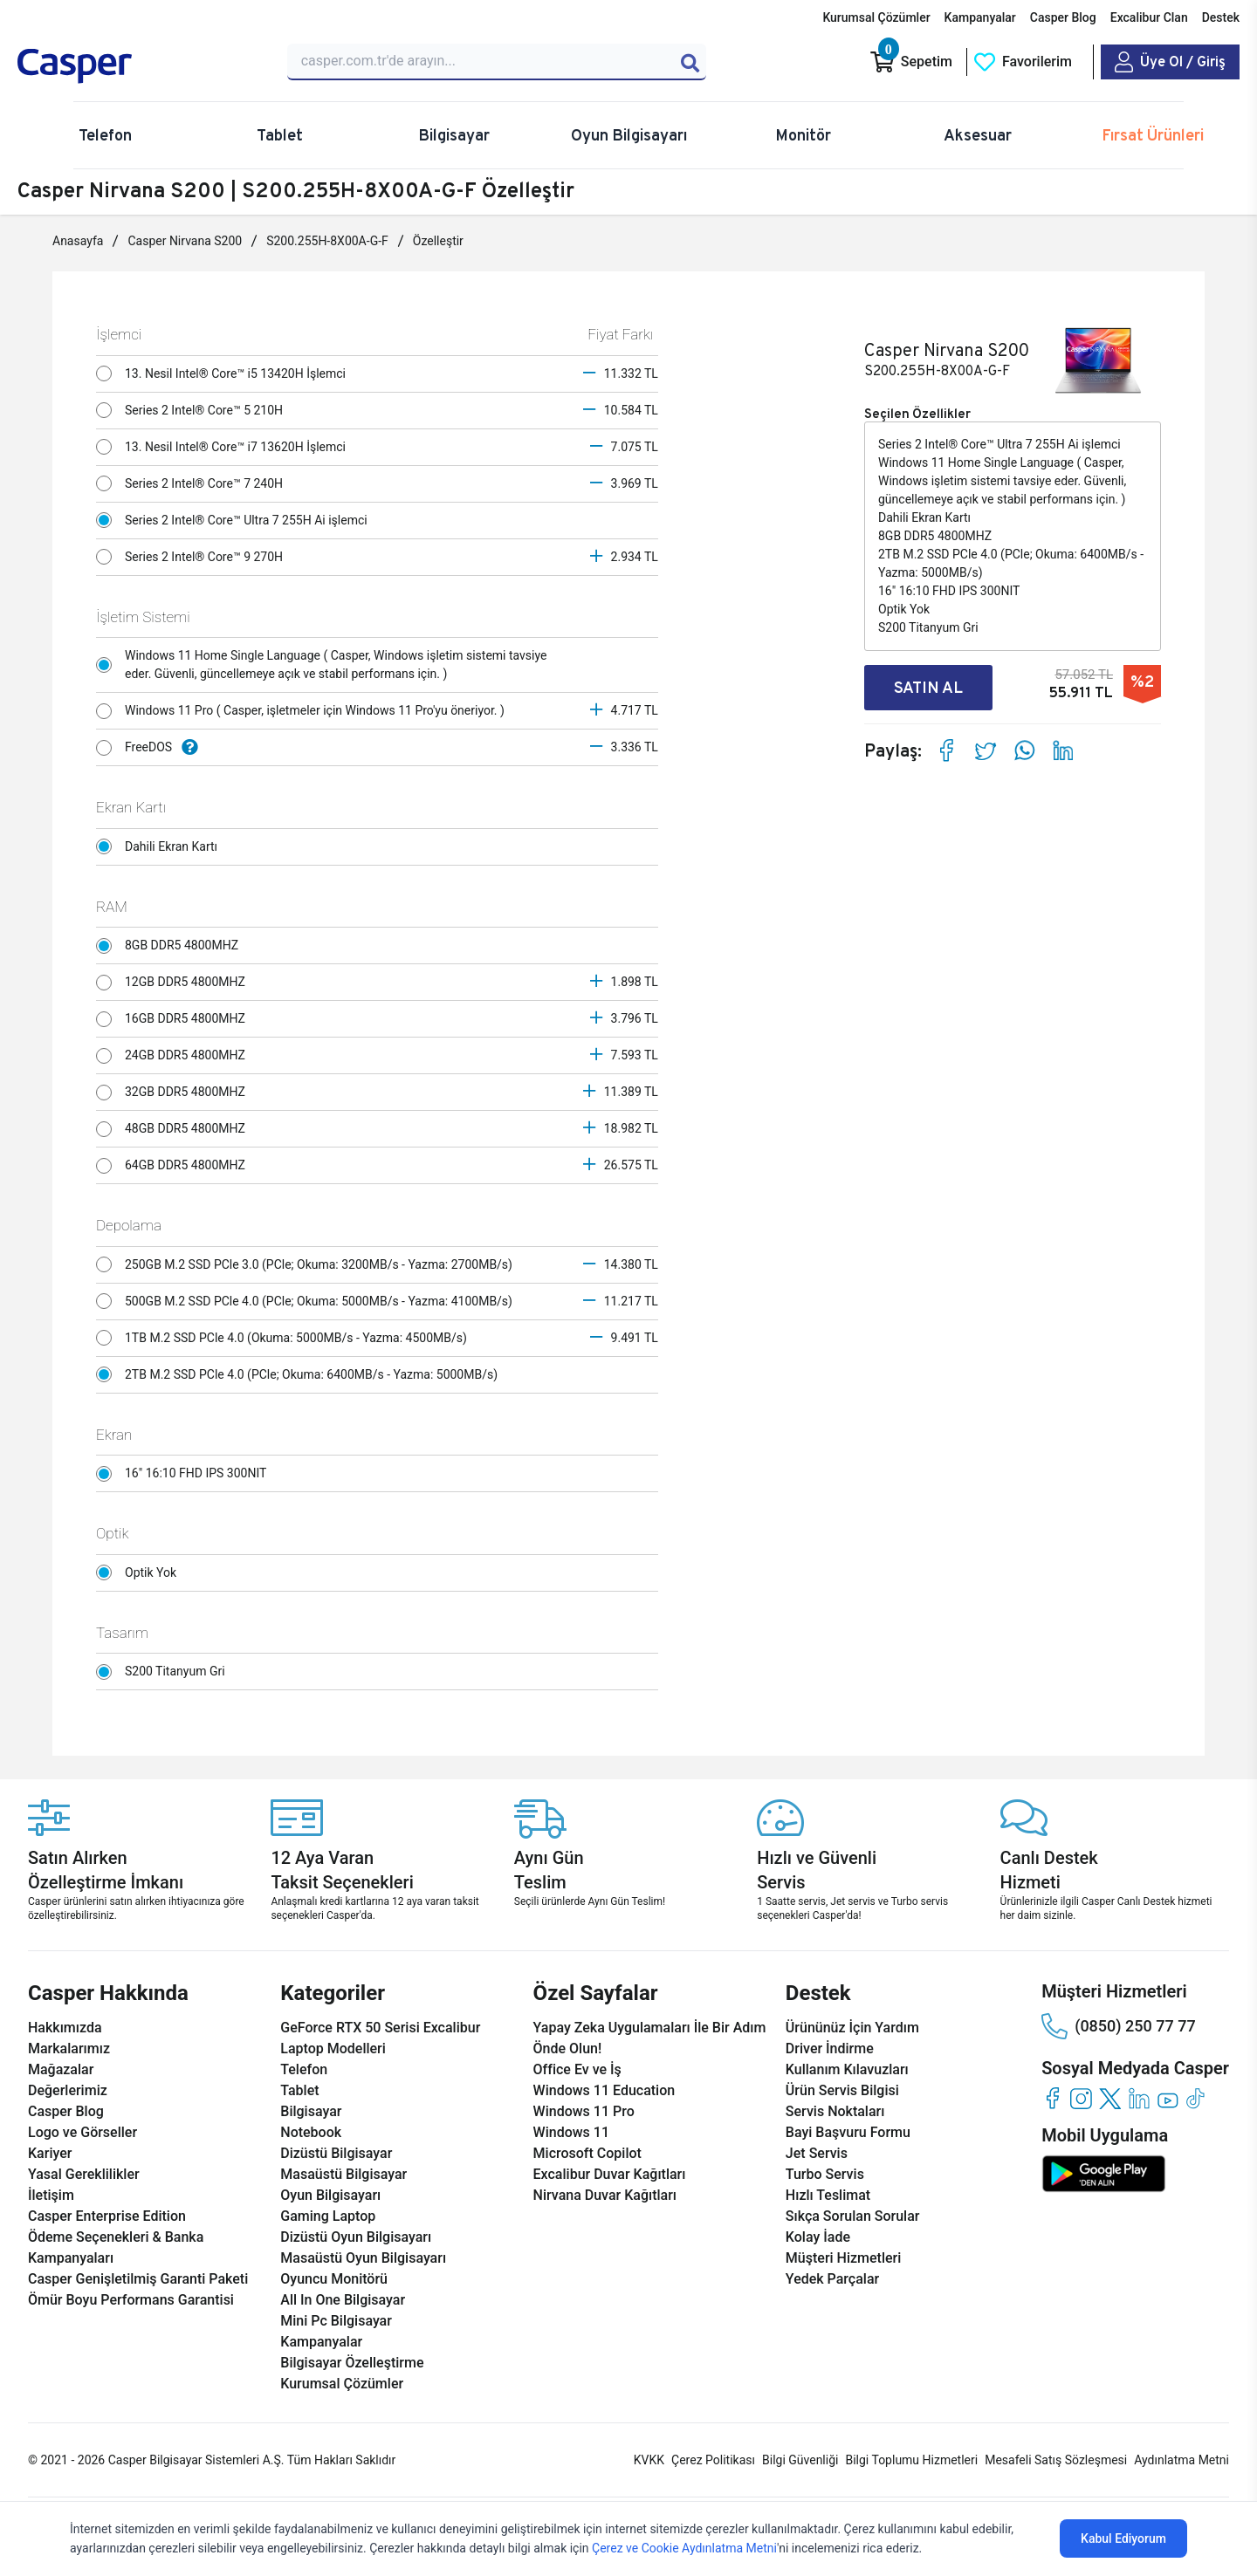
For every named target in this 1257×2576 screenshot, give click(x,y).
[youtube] (1167, 2098)
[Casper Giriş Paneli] (1170, 62)
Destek (1221, 17)
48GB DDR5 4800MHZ (175, 1129)
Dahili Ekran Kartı (161, 846)
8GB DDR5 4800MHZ (171, 946)
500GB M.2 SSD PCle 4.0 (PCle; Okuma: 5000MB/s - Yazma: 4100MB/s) (308, 1301)
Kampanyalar (980, 17)
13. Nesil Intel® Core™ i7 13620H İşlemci (225, 447)
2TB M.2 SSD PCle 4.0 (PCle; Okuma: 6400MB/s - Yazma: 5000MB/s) (301, 1374)
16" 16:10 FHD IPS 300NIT (186, 1474)
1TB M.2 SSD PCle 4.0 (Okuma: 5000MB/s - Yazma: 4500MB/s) (286, 1338)
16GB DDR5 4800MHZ (175, 1019)
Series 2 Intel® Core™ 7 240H (194, 483)
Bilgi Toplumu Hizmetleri (911, 2460)
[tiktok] (1196, 2098)
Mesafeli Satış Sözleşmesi (1056, 2460)
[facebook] (1052, 2098)
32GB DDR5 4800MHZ (175, 1092)
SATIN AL (928, 687)
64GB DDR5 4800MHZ (175, 1166)
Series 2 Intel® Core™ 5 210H (194, 410)
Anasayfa (77, 241)
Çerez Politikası (713, 2460)
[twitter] (1110, 2098)
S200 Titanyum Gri (165, 1672)
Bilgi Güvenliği (800, 2460)
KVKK (649, 2460)
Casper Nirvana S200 (184, 241)
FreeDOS (151, 747)
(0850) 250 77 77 (1118, 2026)
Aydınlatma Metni (1181, 2460)
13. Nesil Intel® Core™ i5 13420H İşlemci (225, 373)
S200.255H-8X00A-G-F (327, 241)
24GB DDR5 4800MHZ (175, 1056)
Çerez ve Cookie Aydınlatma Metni (684, 2548)
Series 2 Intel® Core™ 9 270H (194, 557)
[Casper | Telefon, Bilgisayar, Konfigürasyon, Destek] (141, 66)
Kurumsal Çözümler (876, 17)
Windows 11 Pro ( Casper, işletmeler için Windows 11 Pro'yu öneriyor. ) (304, 711)
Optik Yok (141, 1572)
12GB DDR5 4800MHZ (175, 982)
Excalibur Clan (1149, 17)
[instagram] (1081, 2098)
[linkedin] (1139, 2098)
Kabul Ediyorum (1123, 2538)
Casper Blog (1063, 17)
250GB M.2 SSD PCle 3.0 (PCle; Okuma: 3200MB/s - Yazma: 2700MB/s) (308, 1264)
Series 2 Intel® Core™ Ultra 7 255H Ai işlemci (236, 520)
